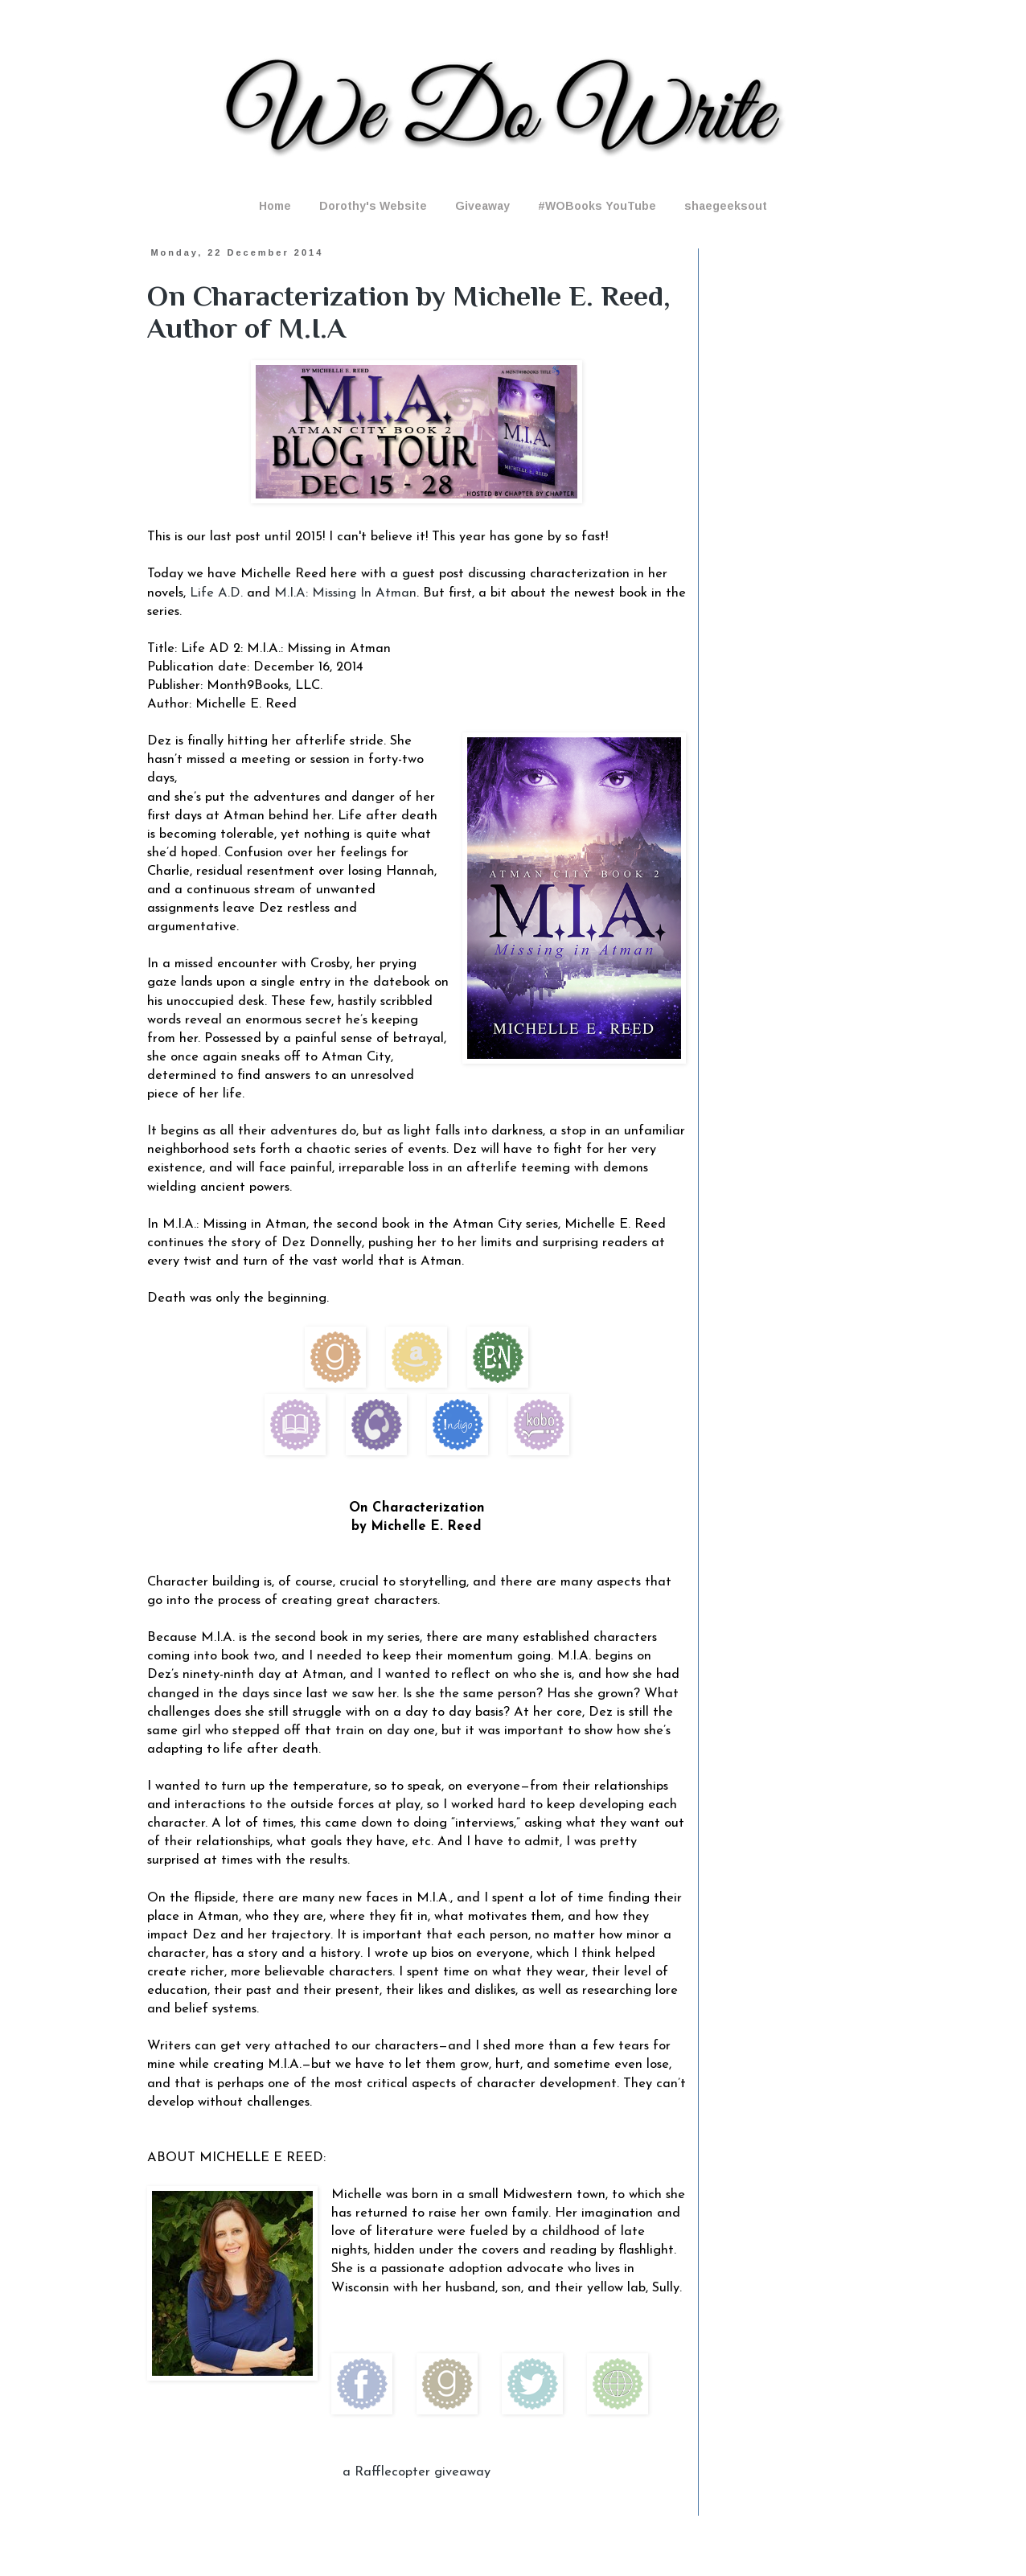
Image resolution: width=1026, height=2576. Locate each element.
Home (275, 205)
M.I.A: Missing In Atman (345, 593)
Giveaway (482, 205)
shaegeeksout (725, 205)
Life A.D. (216, 593)
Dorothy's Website (373, 205)
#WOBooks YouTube (597, 205)
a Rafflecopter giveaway (416, 2472)
